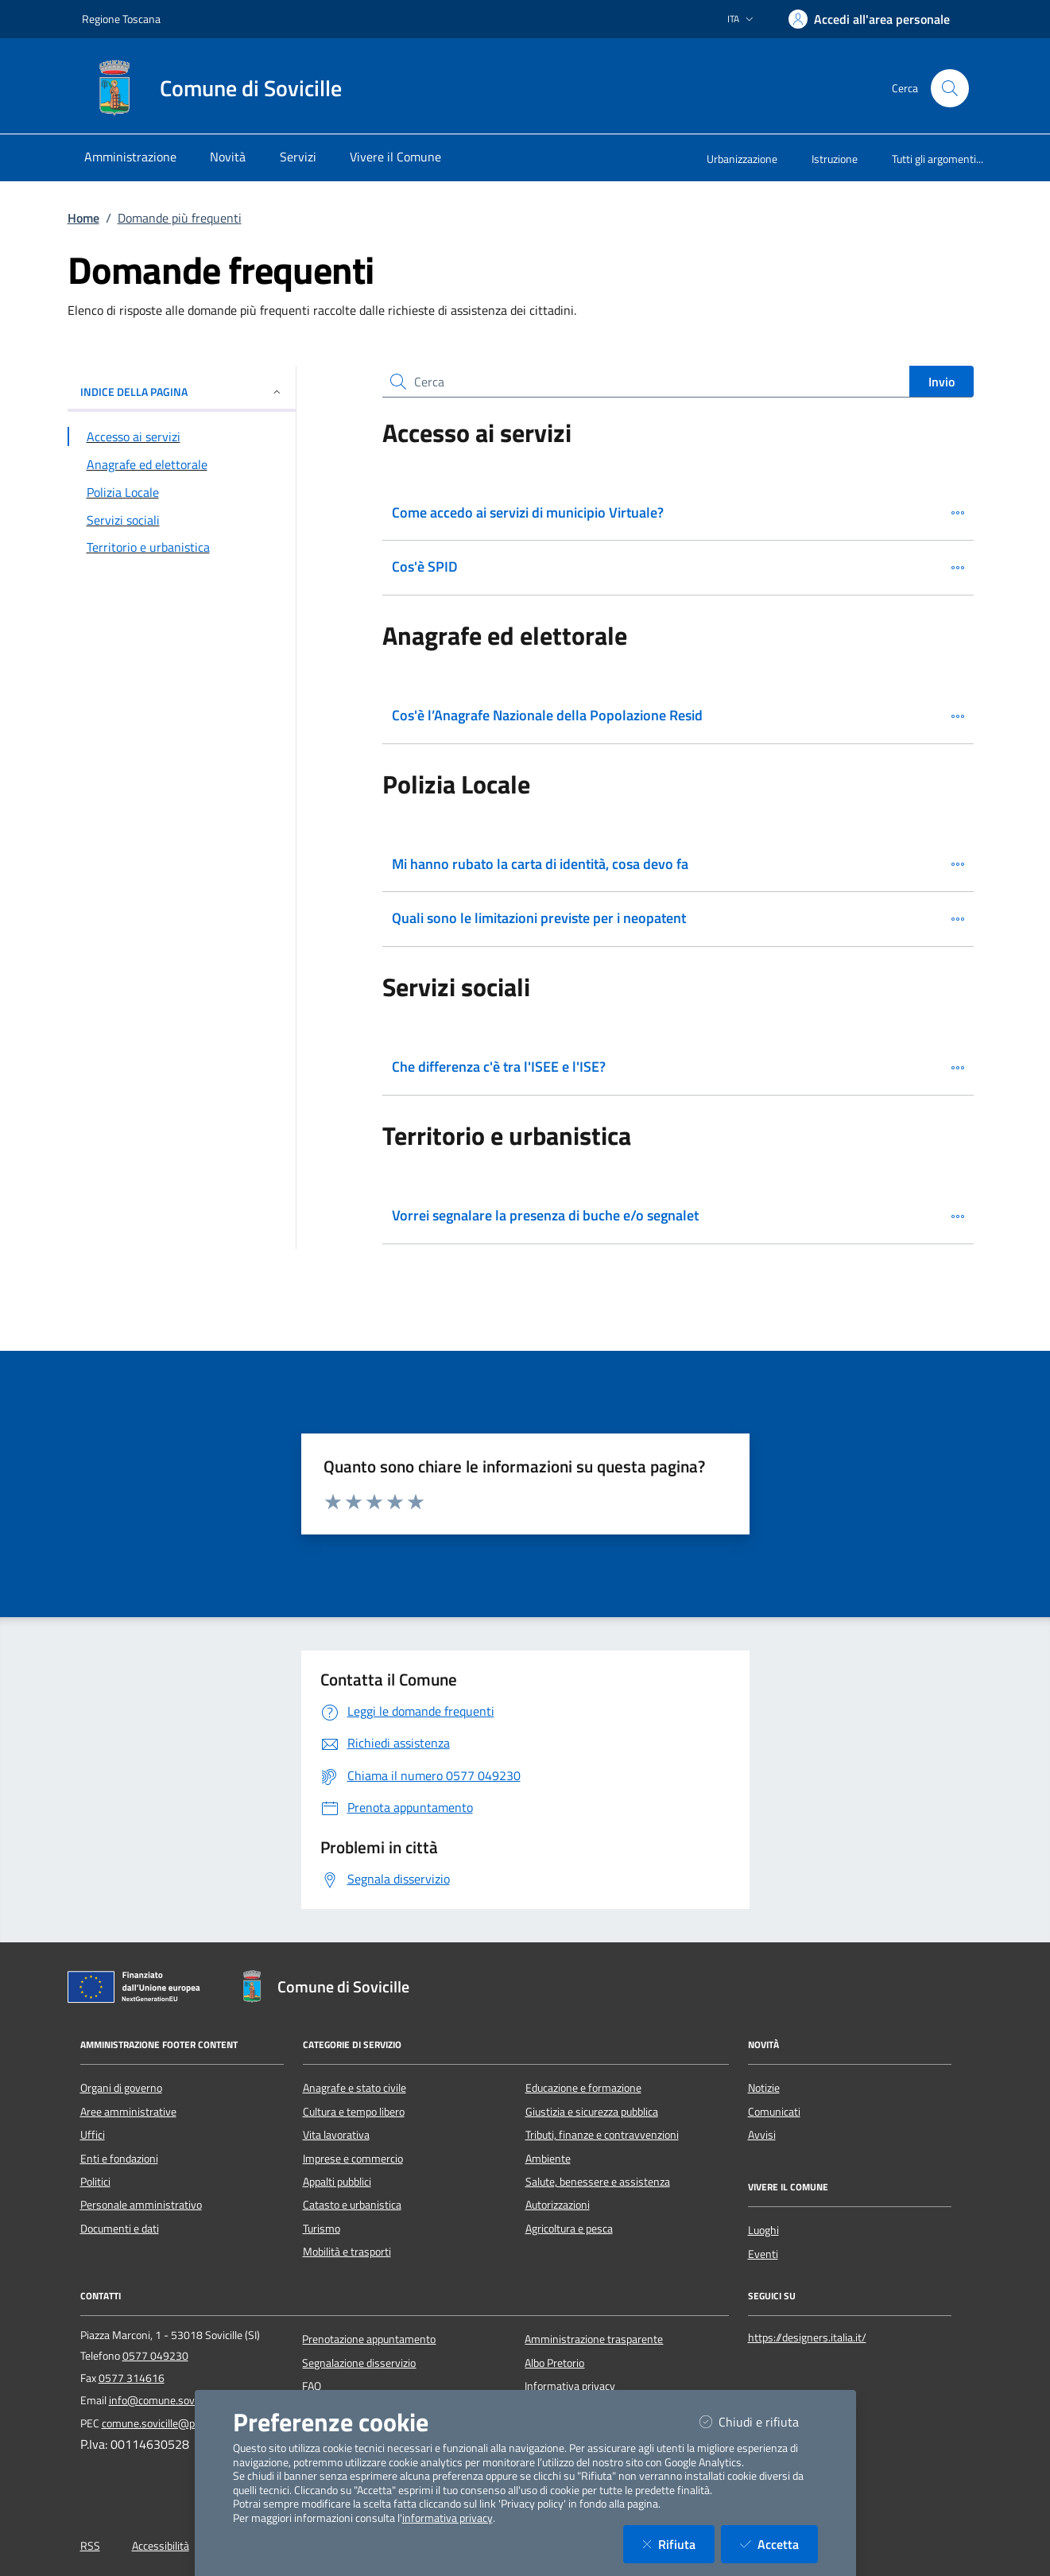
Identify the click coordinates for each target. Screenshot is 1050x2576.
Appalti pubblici (337, 2181)
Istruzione (835, 158)
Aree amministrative (128, 2111)
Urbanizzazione (742, 158)
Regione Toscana (121, 18)
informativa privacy (447, 2518)
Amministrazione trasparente (594, 2339)
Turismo (321, 2228)
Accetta (779, 2544)
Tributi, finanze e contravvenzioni (602, 2134)
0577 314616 (132, 2378)
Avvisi (762, 2134)
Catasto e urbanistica (352, 2204)
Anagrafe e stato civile (354, 2088)
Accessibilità (160, 2546)
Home (83, 217)
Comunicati (774, 2111)
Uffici (92, 2134)
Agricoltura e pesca (569, 2228)
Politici (95, 2181)
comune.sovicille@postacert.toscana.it (192, 2423)
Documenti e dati (119, 2228)
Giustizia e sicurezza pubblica (591, 2111)
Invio (941, 381)
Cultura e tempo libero (354, 2111)
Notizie (764, 2088)
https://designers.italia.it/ (807, 2337)
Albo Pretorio (554, 2363)
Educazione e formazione (583, 2088)
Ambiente (548, 2158)
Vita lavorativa (336, 2134)
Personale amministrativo (141, 2204)
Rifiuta (678, 2544)
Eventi (763, 2254)
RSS (90, 2546)
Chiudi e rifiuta (758, 2421)
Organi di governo (121, 2088)
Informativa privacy (570, 2386)
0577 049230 (155, 2356)
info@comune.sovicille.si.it (171, 2400)
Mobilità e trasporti (347, 2251)
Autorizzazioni (557, 2204)
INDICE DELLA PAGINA (181, 391)
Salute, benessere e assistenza (597, 2181)
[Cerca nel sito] (950, 88)
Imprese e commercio (353, 2158)
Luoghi (763, 2230)
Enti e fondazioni (119, 2158)
